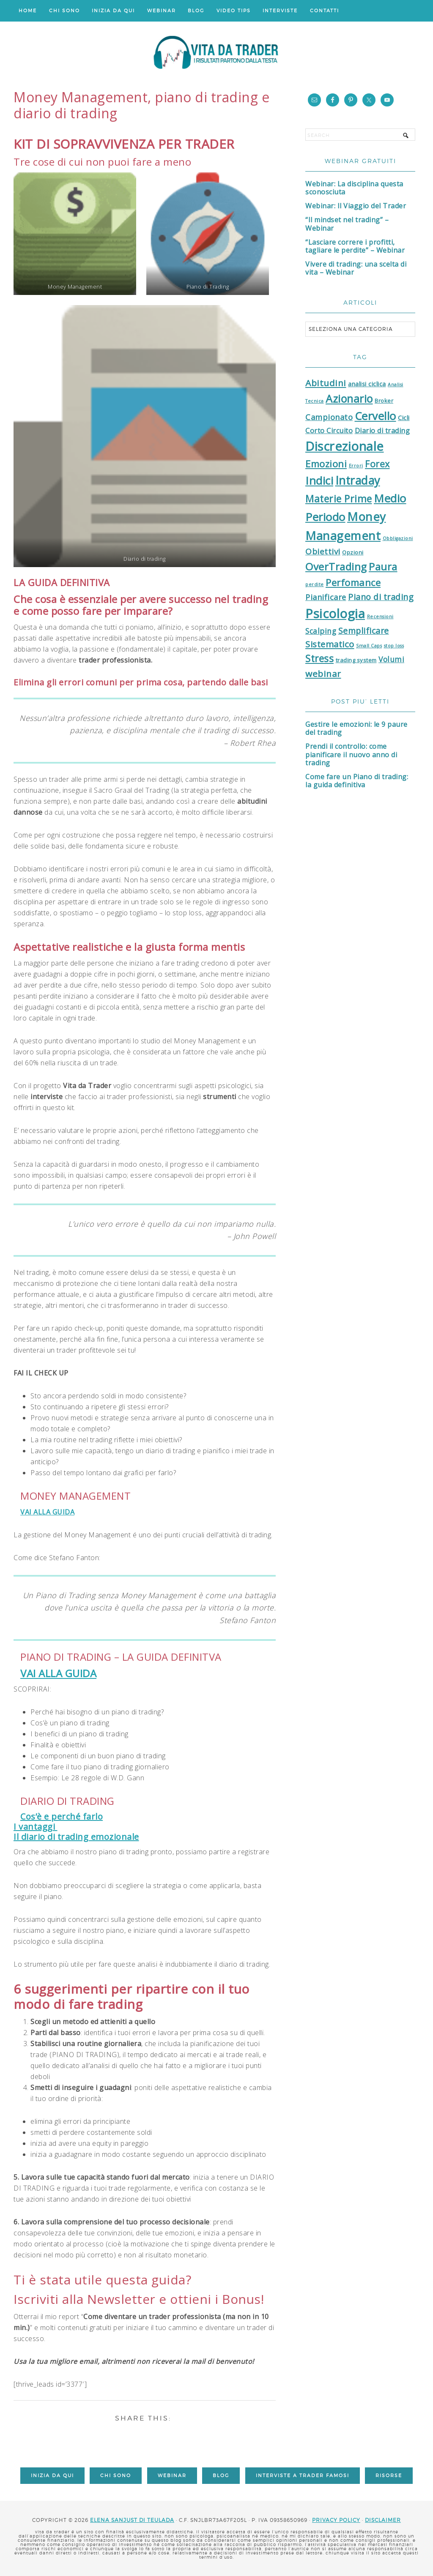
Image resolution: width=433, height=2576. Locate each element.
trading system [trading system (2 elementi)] (356, 660)
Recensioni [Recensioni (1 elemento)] (380, 616)
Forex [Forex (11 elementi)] (377, 464)
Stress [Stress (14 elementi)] (319, 658)
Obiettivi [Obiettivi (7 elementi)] (322, 551)
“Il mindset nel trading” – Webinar (347, 223)
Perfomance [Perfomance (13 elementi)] (353, 582)
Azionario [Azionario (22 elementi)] (349, 398)
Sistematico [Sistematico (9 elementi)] (329, 644)
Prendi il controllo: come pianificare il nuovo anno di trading (351, 754)
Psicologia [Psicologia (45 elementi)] (335, 613)
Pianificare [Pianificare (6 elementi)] (325, 597)
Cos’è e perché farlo (61, 1816)
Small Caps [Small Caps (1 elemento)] (369, 646)
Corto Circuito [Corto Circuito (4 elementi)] (329, 430)
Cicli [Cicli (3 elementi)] (404, 417)
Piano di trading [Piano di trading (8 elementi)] (381, 597)
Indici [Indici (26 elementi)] (319, 480)
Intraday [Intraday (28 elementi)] (357, 480)
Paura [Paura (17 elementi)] (383, 566)
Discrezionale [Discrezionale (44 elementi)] (344, 446)
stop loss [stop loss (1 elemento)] (394, 646)
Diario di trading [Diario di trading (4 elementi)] (382, 430)
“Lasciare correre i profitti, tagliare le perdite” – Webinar (355, 246)
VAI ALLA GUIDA (47, 1512)
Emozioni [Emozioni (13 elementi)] (326, 463)
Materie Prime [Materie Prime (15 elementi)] (338, 498)
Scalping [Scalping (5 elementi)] (320, 631)
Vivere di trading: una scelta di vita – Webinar (355, 268)
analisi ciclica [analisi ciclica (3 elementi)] (367, 383)
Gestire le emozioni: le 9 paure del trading (356, 728)
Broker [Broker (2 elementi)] (384, 400)
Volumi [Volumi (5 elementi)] (391, 659)
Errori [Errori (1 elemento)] (356, 466)
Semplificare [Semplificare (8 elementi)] (363, 630)
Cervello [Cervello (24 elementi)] (375, 415)
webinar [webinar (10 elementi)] (323, 673)
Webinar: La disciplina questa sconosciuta (354, 187)
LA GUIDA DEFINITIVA (62, 582)
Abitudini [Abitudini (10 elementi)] (325, 383)
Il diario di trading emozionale (76, 1836)
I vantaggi (36, 1826)
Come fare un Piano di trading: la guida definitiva (356, 780)
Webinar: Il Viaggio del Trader (355, 205)
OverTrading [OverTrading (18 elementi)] (336, 566)
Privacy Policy (336, 2520)
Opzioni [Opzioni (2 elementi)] (353, 552)
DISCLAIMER (383, 2520)
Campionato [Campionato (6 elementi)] (329, 417)
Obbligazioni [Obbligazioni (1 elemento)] (398, 538)
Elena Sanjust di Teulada (132, 2520)
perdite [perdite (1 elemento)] (314, 584)
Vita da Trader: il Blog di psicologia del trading (216, 55)
